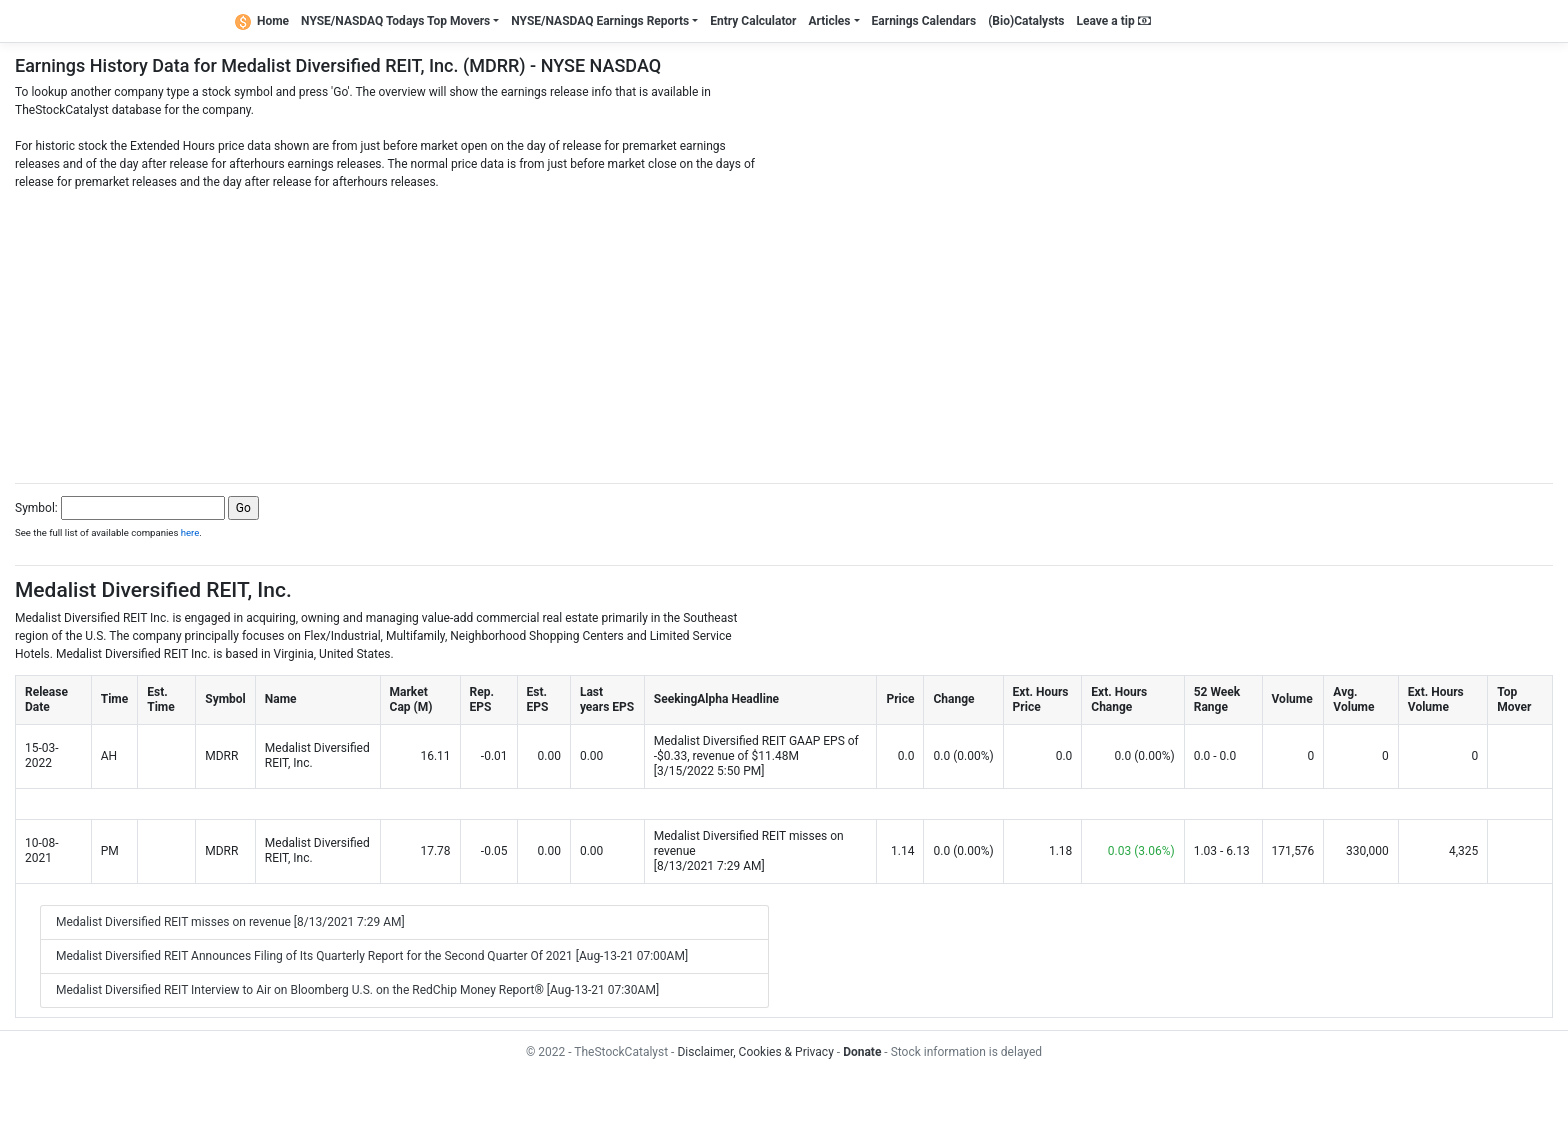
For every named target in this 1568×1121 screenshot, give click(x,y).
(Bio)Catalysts (1026, 21)
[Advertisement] (784, 331)
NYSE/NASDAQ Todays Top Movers (395, 21)
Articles (829, 21)
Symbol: (36, 508)
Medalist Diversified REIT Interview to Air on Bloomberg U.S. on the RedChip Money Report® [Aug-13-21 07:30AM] (357, 990)
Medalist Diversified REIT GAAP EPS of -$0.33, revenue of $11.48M (756, 748)
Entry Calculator (753, 21)
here (190, 532)
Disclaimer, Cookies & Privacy (755, 1052)
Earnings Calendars (924, 21)
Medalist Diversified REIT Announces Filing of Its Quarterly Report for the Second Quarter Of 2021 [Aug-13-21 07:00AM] (372, 956)
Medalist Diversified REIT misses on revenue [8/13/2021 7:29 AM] (230, 922)
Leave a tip (1114, 21)
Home (262, 21)
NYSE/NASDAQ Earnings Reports (600, 21)
